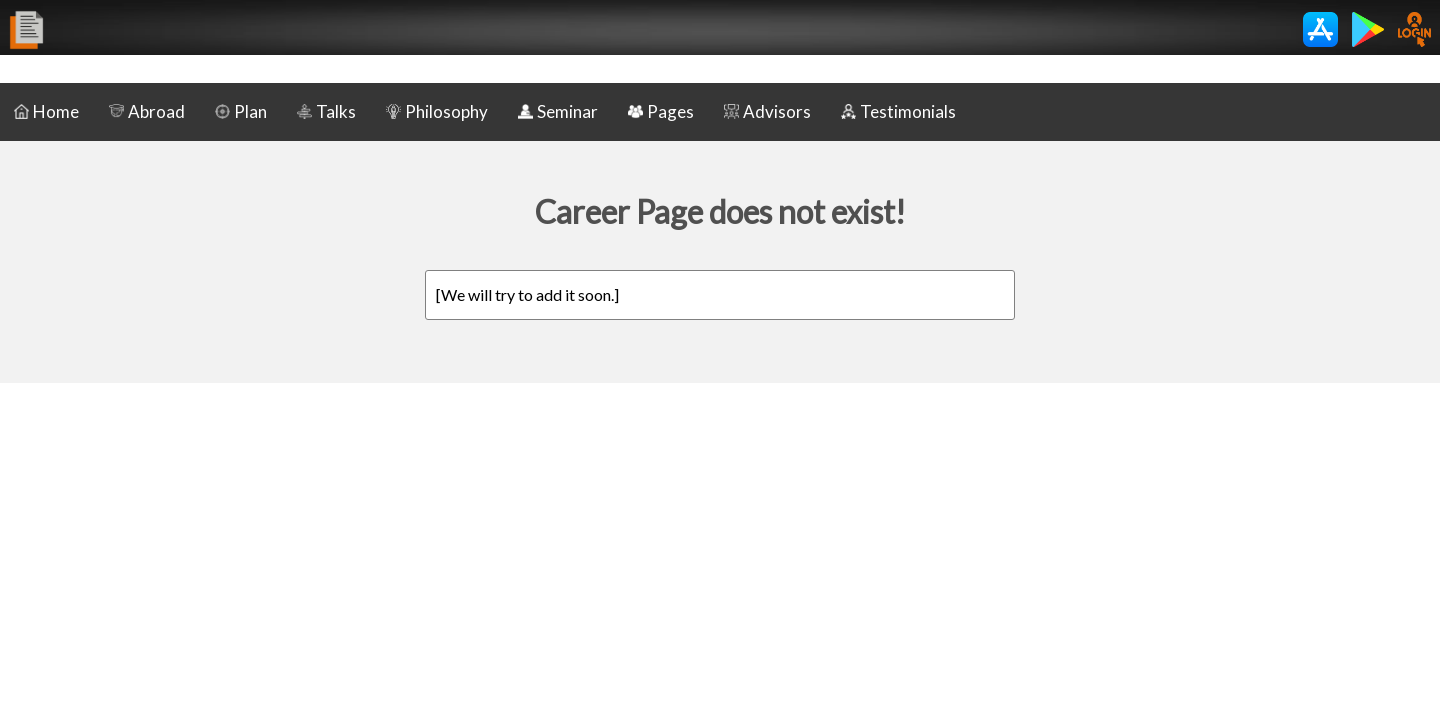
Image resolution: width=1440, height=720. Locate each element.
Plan (241, 111)
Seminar (558, 111)
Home (46, 111)
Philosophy (437, 111)
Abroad (147, 111)
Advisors (767, 111)
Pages (661, 111)
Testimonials (898, 111)
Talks (326, 111)
